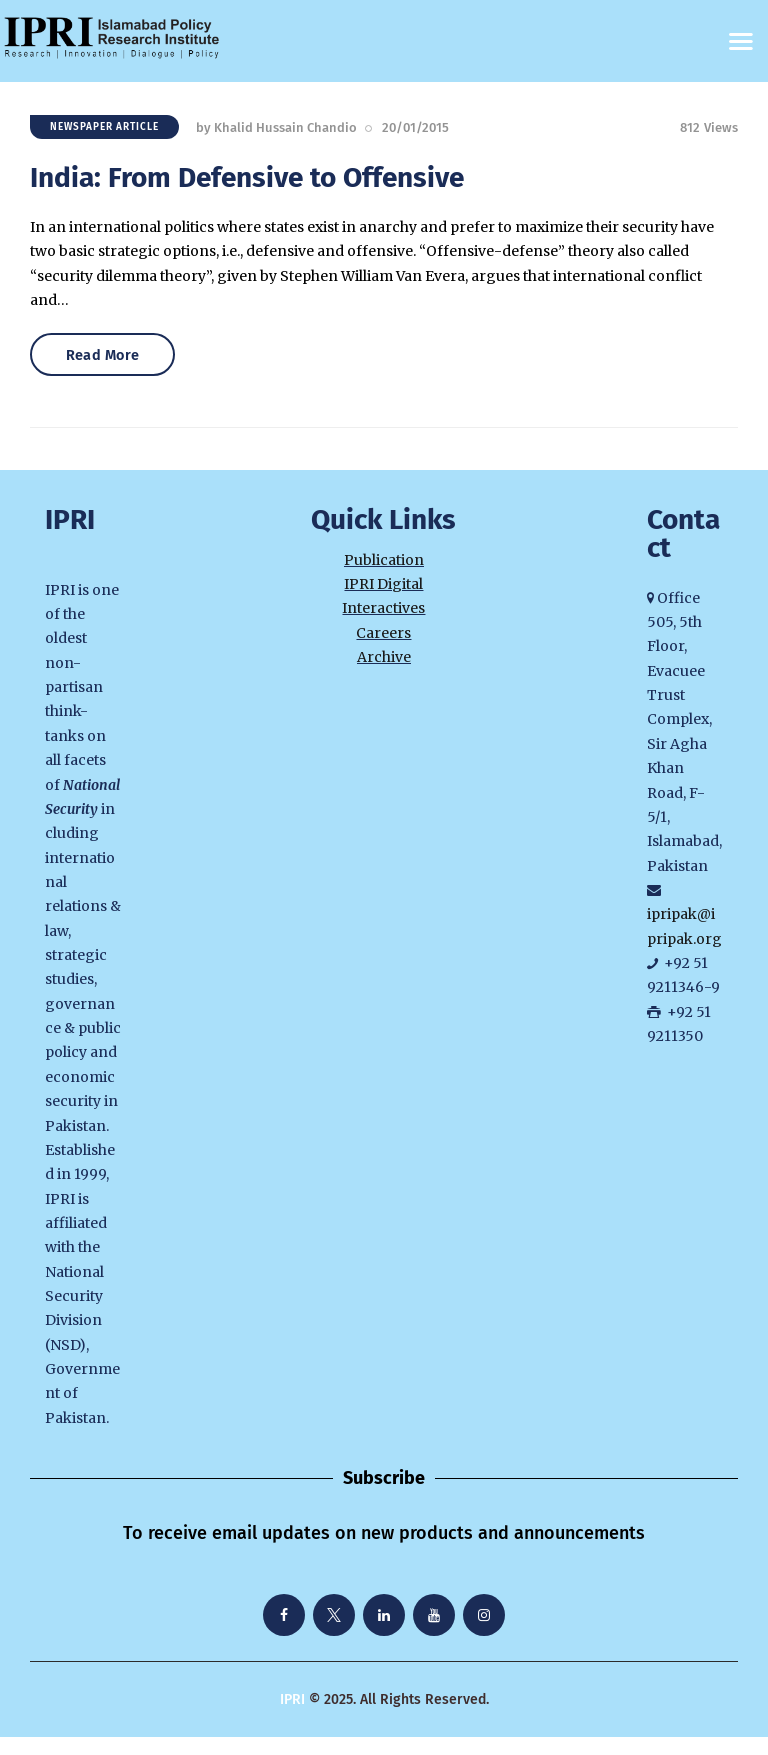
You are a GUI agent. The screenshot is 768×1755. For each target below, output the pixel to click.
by (276, 132)
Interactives (383, 627)
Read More (113, 370)
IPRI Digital (383, 602)
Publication (384, 578)
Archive (384, 675)
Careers (383, 651)
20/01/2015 (415, 132)
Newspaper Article (104, 132)
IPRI (292, 1717)
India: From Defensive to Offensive (247, 182)
